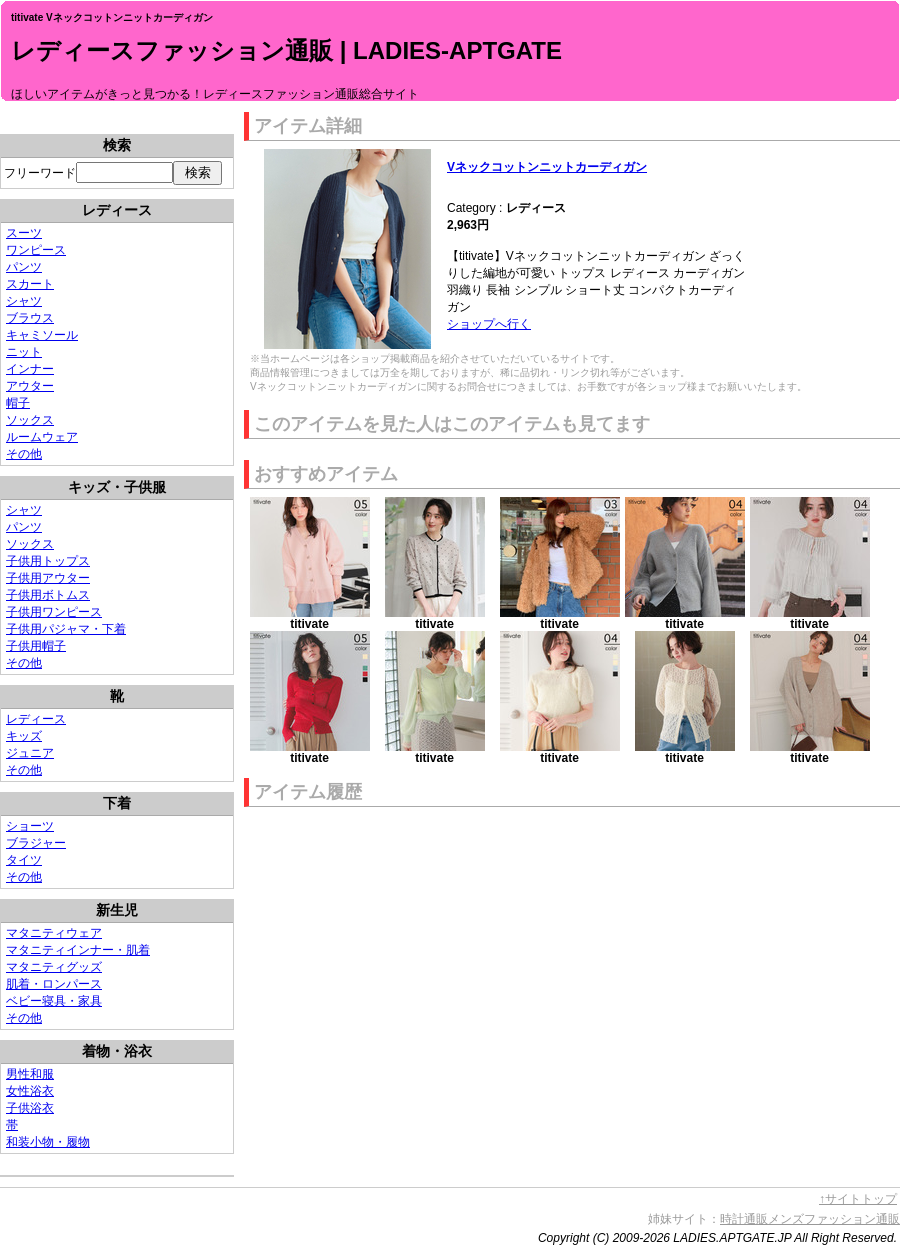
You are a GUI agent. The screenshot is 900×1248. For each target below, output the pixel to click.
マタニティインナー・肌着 (78, 950)
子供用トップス (48, 561)
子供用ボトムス (48, 595)
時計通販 (744, 1219)
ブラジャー (36, 843)
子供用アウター (48, 578)
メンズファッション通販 (834, 1219)
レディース (36, 719)
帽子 (18, 403)
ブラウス (30, 318)
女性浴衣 (30, 1091)
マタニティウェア (54, 933)
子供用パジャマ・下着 (66, 629)
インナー (30, 369)
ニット (24, 352)
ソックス (30, 420)
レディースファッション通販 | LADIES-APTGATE (286, 50)
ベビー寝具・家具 (54, 1001)
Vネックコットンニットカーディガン (547, 167)
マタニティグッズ (54, 967)
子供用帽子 (36, 646)
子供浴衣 (30, 1108)
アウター (30, 386)
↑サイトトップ (858, 1199)
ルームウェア (42, 437)
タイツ (24, 860)
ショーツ (30, 826)
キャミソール (42, 335)
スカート (30, 284)
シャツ (24, 301)
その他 (24, 454)
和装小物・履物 (48, 1142)
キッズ (24, 736)
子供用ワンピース (54, 612)
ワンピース (36, 250)
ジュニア (30, 753)
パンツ (24, 267)
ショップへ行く (489, 324)
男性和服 (30, 1074)
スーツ (24, 233)
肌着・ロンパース (54, 984)
